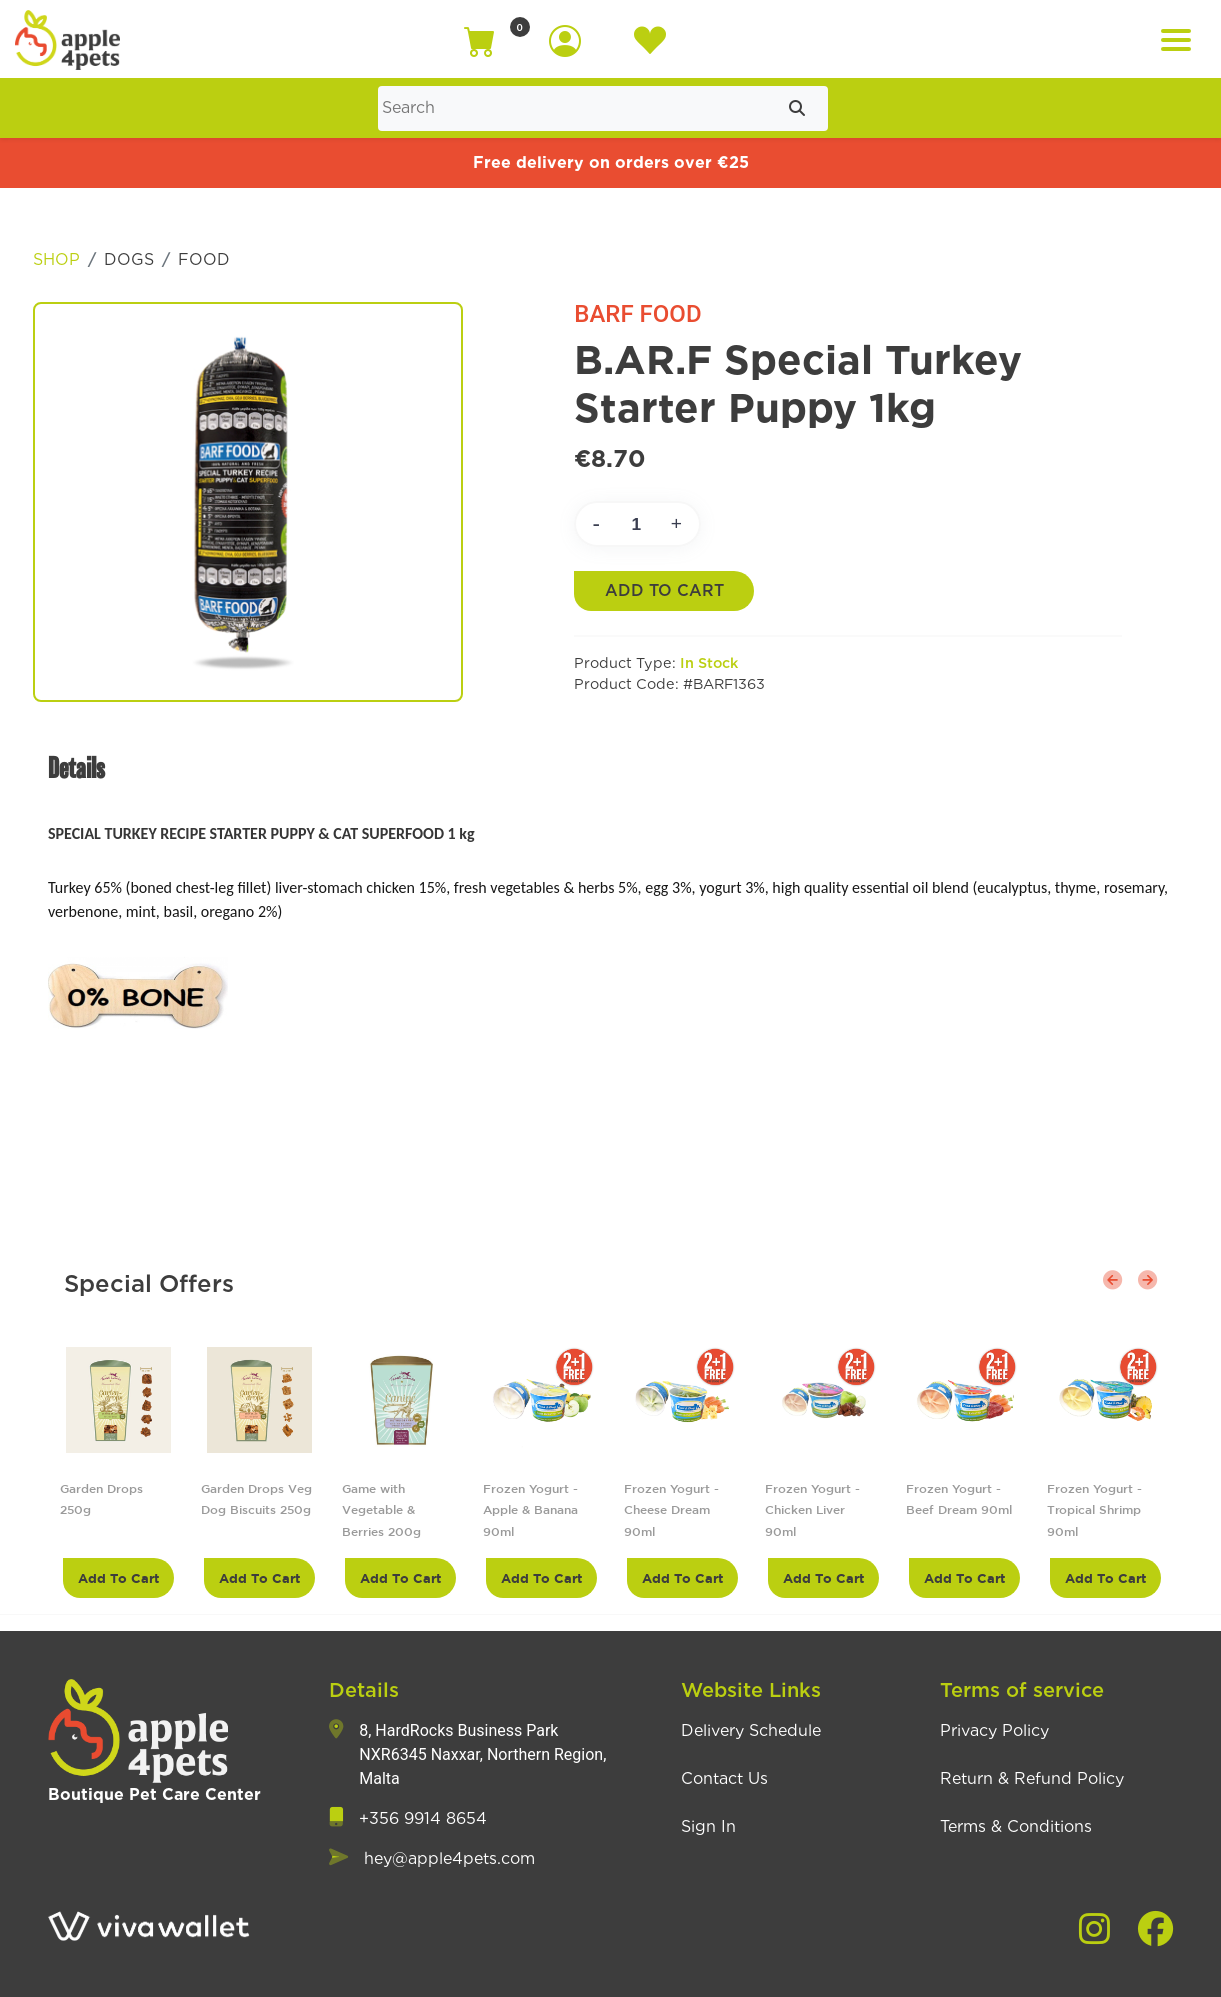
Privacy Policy (994, 1731)
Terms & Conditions (1016, 1827)
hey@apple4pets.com (449, 1859)
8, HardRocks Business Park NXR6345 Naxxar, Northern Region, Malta (482, 1754)
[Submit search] (797, 108)
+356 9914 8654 (423, 1819)
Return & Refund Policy (1032, 1779)
